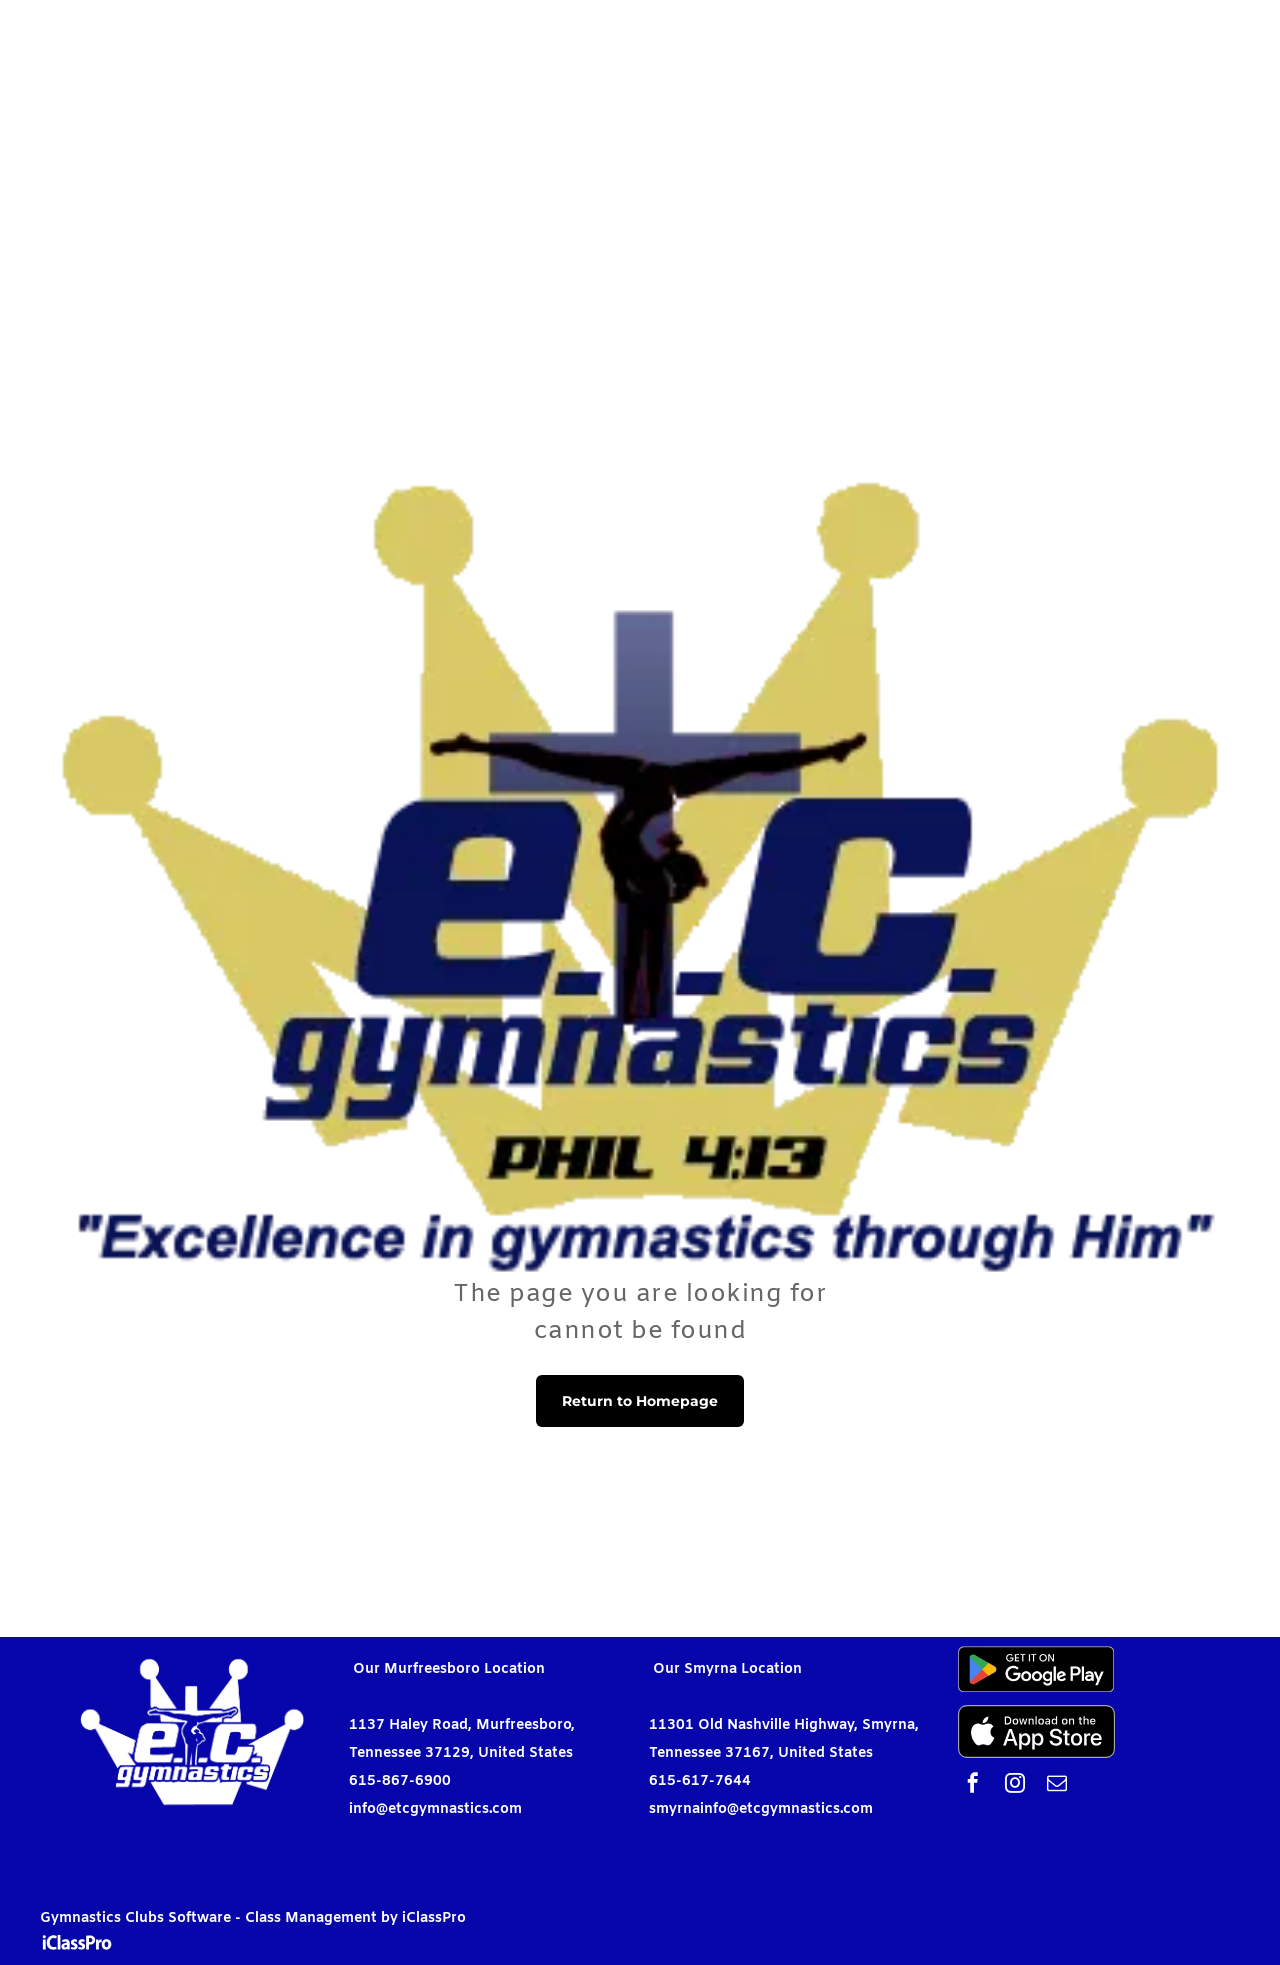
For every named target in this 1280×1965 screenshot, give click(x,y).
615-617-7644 (700, 1781)
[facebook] (973, 1785)
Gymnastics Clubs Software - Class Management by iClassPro (253, 1918)
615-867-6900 (400, 1781)
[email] (1057, 1785)
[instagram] (1015, 1785)
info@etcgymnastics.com (435, 1809)
